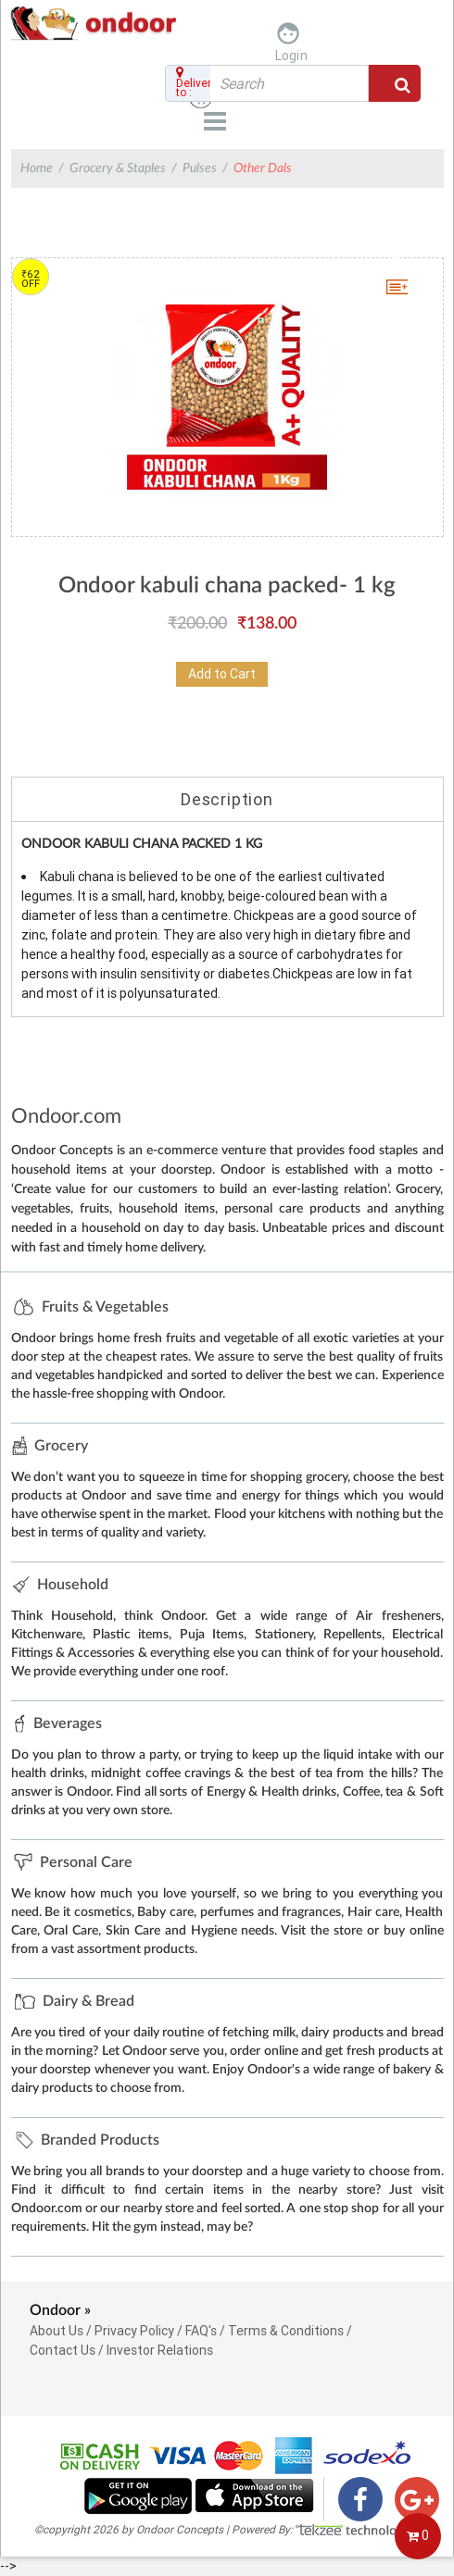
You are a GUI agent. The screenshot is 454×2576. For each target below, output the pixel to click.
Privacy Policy (134, 2330)
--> (227, 1287)
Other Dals (262, 168)
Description (227, 799)
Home (36, 168)
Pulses (200, 168)
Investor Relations (160, 2350)
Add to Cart (222, 674)
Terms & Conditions (286, 2330)
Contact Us (62, 2350)
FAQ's (201, 2330)
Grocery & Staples (117, 168)
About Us (56, 2330)
